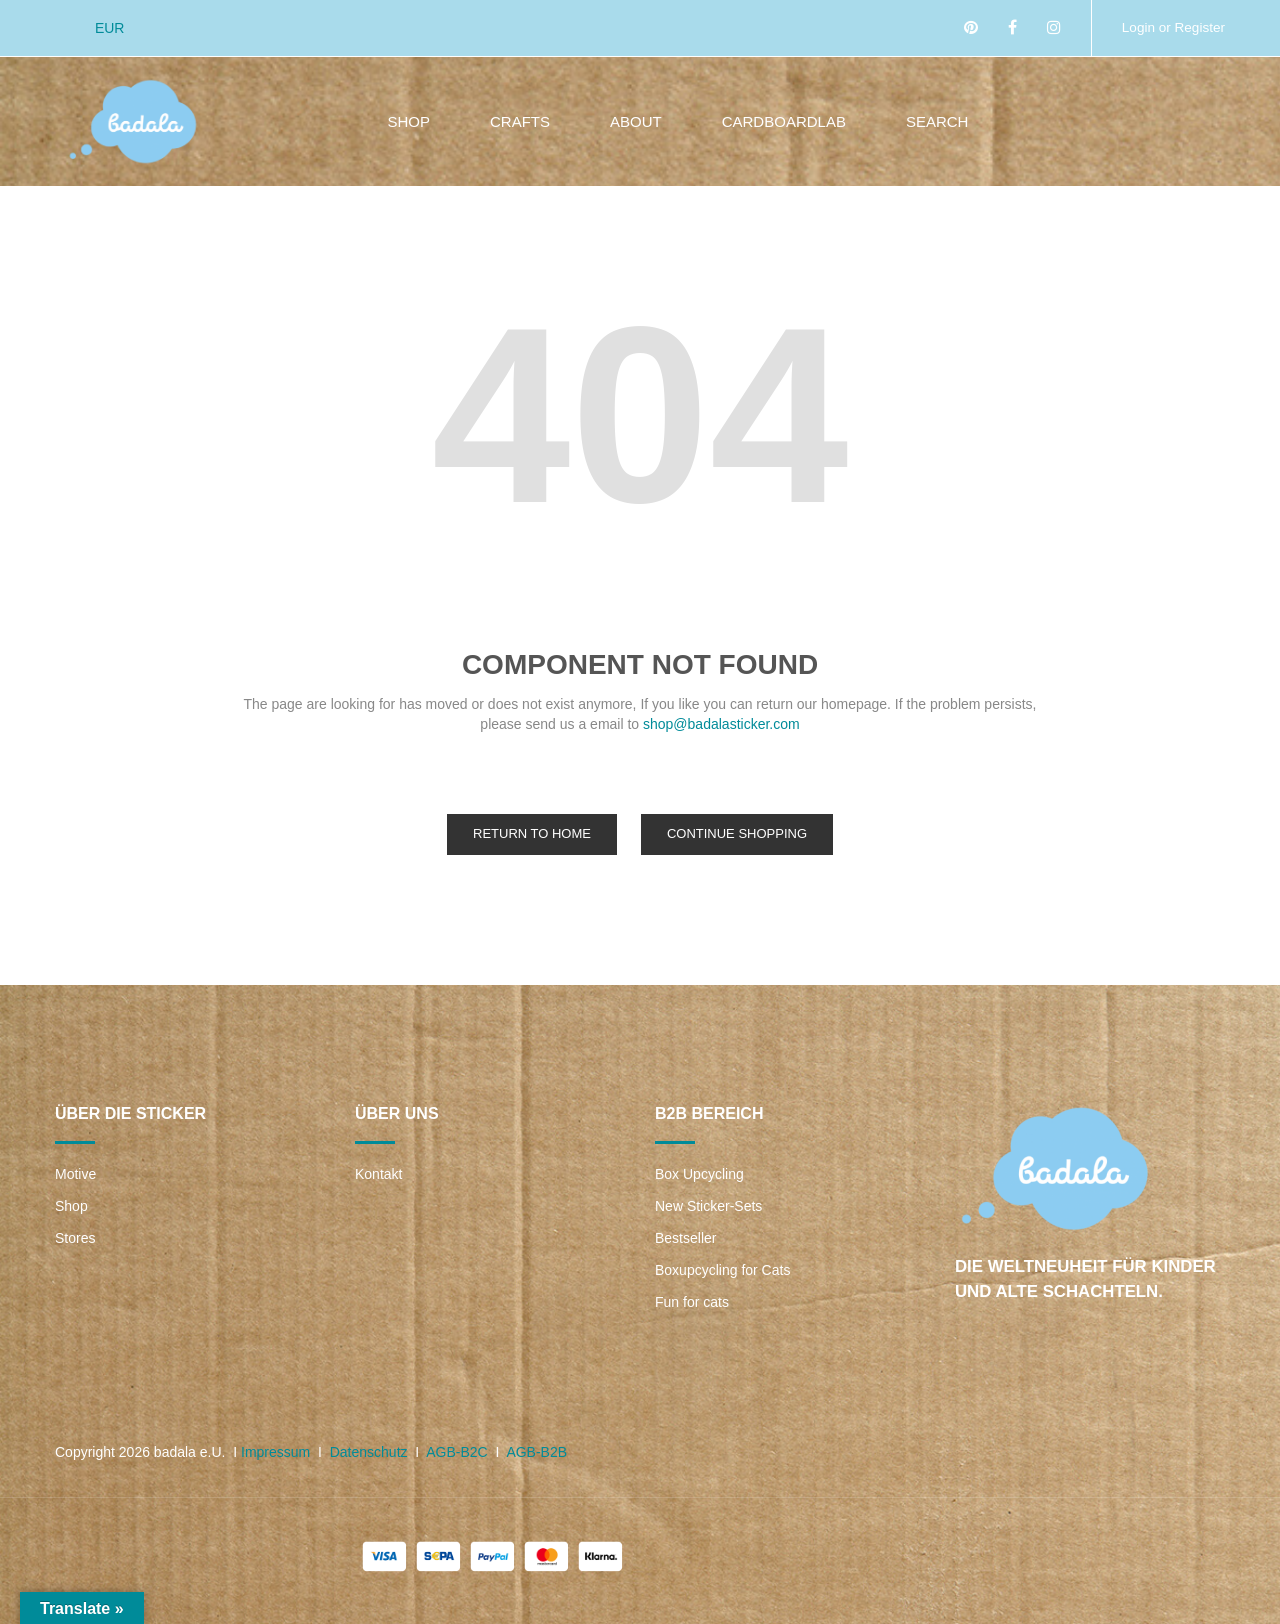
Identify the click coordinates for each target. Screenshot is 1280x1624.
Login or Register (1171, 27)
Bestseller (685, 1238)
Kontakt (378, 1174)
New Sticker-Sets (708, 1206)
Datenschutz (369, 1452)
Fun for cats (692, 1302)
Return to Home (532, 833)
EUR (110, 28)
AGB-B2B (536, 1452)
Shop (71, 1206)
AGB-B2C (456, 1452)
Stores (75, 1238)
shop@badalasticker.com (721, 724)
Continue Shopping (737, 833)
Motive (75, 1174)
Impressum (275, 1452)
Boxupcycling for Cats (722, 1270)
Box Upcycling (699, 1174)
